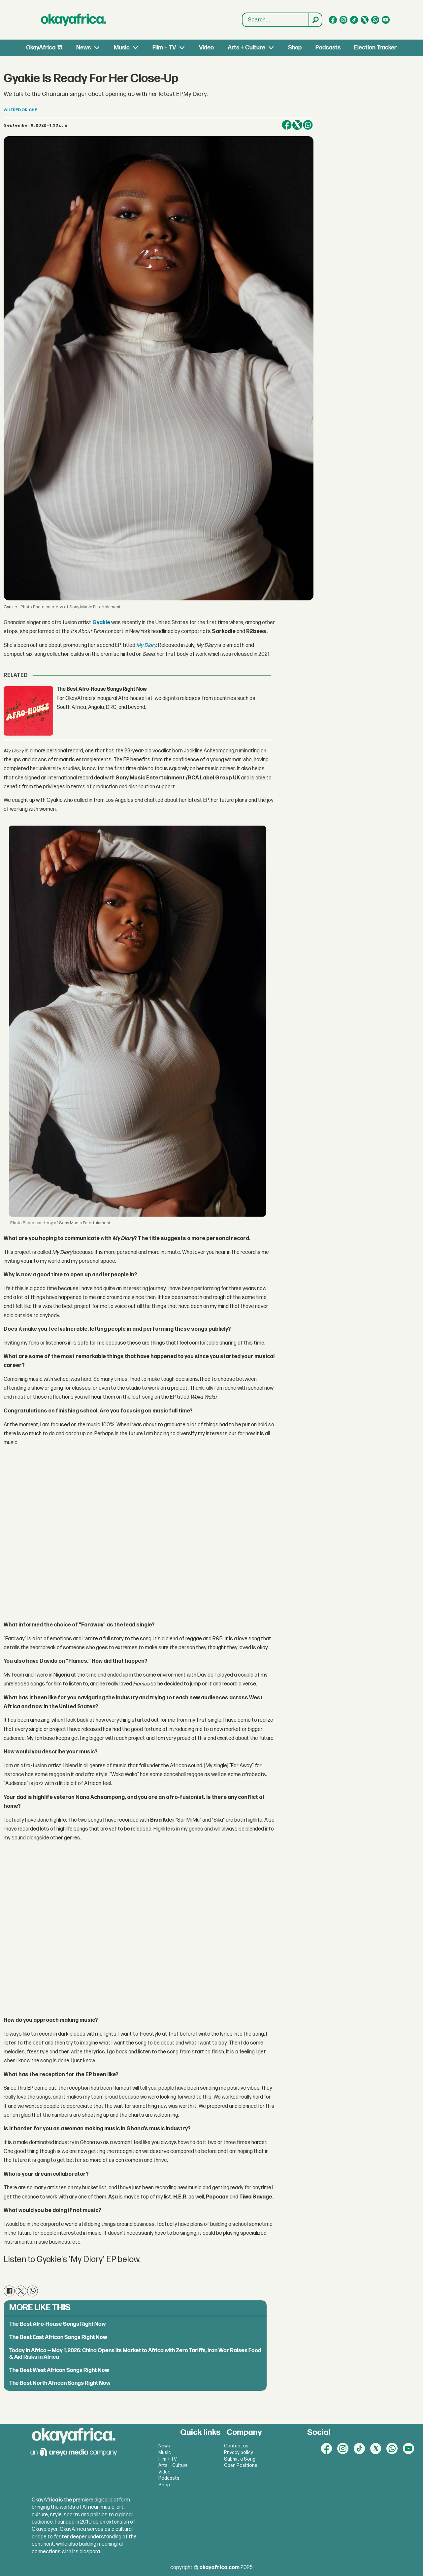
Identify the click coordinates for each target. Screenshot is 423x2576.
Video (206, 47)
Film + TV (164, 47)
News (83, 47)
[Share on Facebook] (287, 125)
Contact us (236, 2446)
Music (122, 47)
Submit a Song (239, 2459)
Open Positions (240, 2465)
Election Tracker (375, 47)
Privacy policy (238, 2452)
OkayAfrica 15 (44, 47)
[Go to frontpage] (73, 19)
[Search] (315, 19)
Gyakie (101, 623)
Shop (295, 47)
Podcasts (328, 47)
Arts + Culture (246, 47)
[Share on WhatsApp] (308, 125)
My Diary (146, 645)
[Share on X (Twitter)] (297, 125)
